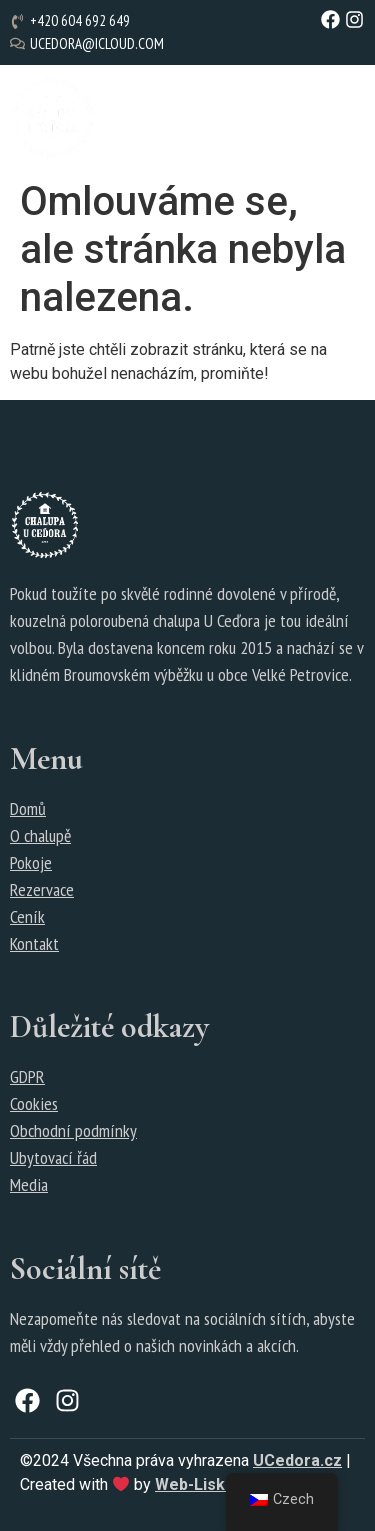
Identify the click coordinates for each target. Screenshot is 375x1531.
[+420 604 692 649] (72, 21)
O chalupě (40, 835)
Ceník (27, 916)
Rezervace (42, 889)
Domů (28, 808)
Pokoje (31, 862)
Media (29, 1184)
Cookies (34, 1103)
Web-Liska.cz (205, 1484)
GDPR (27, 1076)
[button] (253, 117)
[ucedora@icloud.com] (89, 44)
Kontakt (34, 943)
